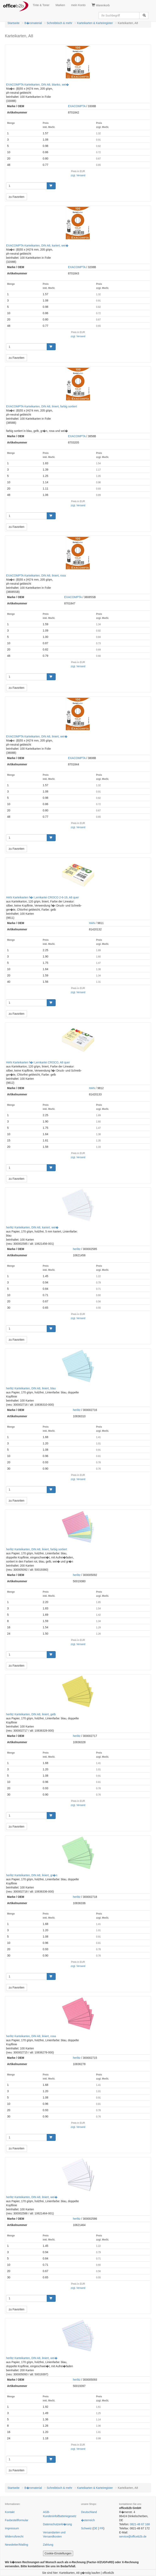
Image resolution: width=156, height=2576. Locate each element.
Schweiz (86, 2528)
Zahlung (48, 2544)
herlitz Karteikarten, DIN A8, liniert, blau (31, 1388)
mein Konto (78, 5)
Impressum (12, 2528)
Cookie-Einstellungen (58, 2553)
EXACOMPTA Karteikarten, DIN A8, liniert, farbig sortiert (41, 406)
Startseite (14, 23)
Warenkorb (101, 5)
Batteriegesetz (67, 2516)
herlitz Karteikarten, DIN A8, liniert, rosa (31, 2036)
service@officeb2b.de (133, 2536)
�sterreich (88, 2520)
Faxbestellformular (16, 2520)
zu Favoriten (16, 196)
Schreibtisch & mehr (59, 23)
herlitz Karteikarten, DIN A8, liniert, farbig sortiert (36, 1549)
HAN (92, 923)
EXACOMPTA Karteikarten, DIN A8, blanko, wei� (37, 84)
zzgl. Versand (78, 175)
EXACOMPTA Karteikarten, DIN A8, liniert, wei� (36, 736)
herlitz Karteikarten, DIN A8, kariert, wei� (32, 1227)
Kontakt (9, 2512)
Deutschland (89, 2512)
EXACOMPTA (77, 106)
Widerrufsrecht (14, 2536)
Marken (60, 5)
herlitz (76, 1249)
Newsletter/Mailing (16, 2544)
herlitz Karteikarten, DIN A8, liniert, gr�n (31, 1875)
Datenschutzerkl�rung (57, 2524)
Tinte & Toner (41, 5)
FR (102, 2528)
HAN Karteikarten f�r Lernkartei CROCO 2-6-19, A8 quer (42, 897)
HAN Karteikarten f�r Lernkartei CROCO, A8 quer (38, 1062)
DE (95, 2528)
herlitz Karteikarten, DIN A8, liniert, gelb (31, 1714)
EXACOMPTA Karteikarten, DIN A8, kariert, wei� (37, 245)
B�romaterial (33, 23)
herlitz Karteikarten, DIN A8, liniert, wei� (31, 2197)
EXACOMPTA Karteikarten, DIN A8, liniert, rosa (36, 575)
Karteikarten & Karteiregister (95, 23)
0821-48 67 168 (140, 2524)
